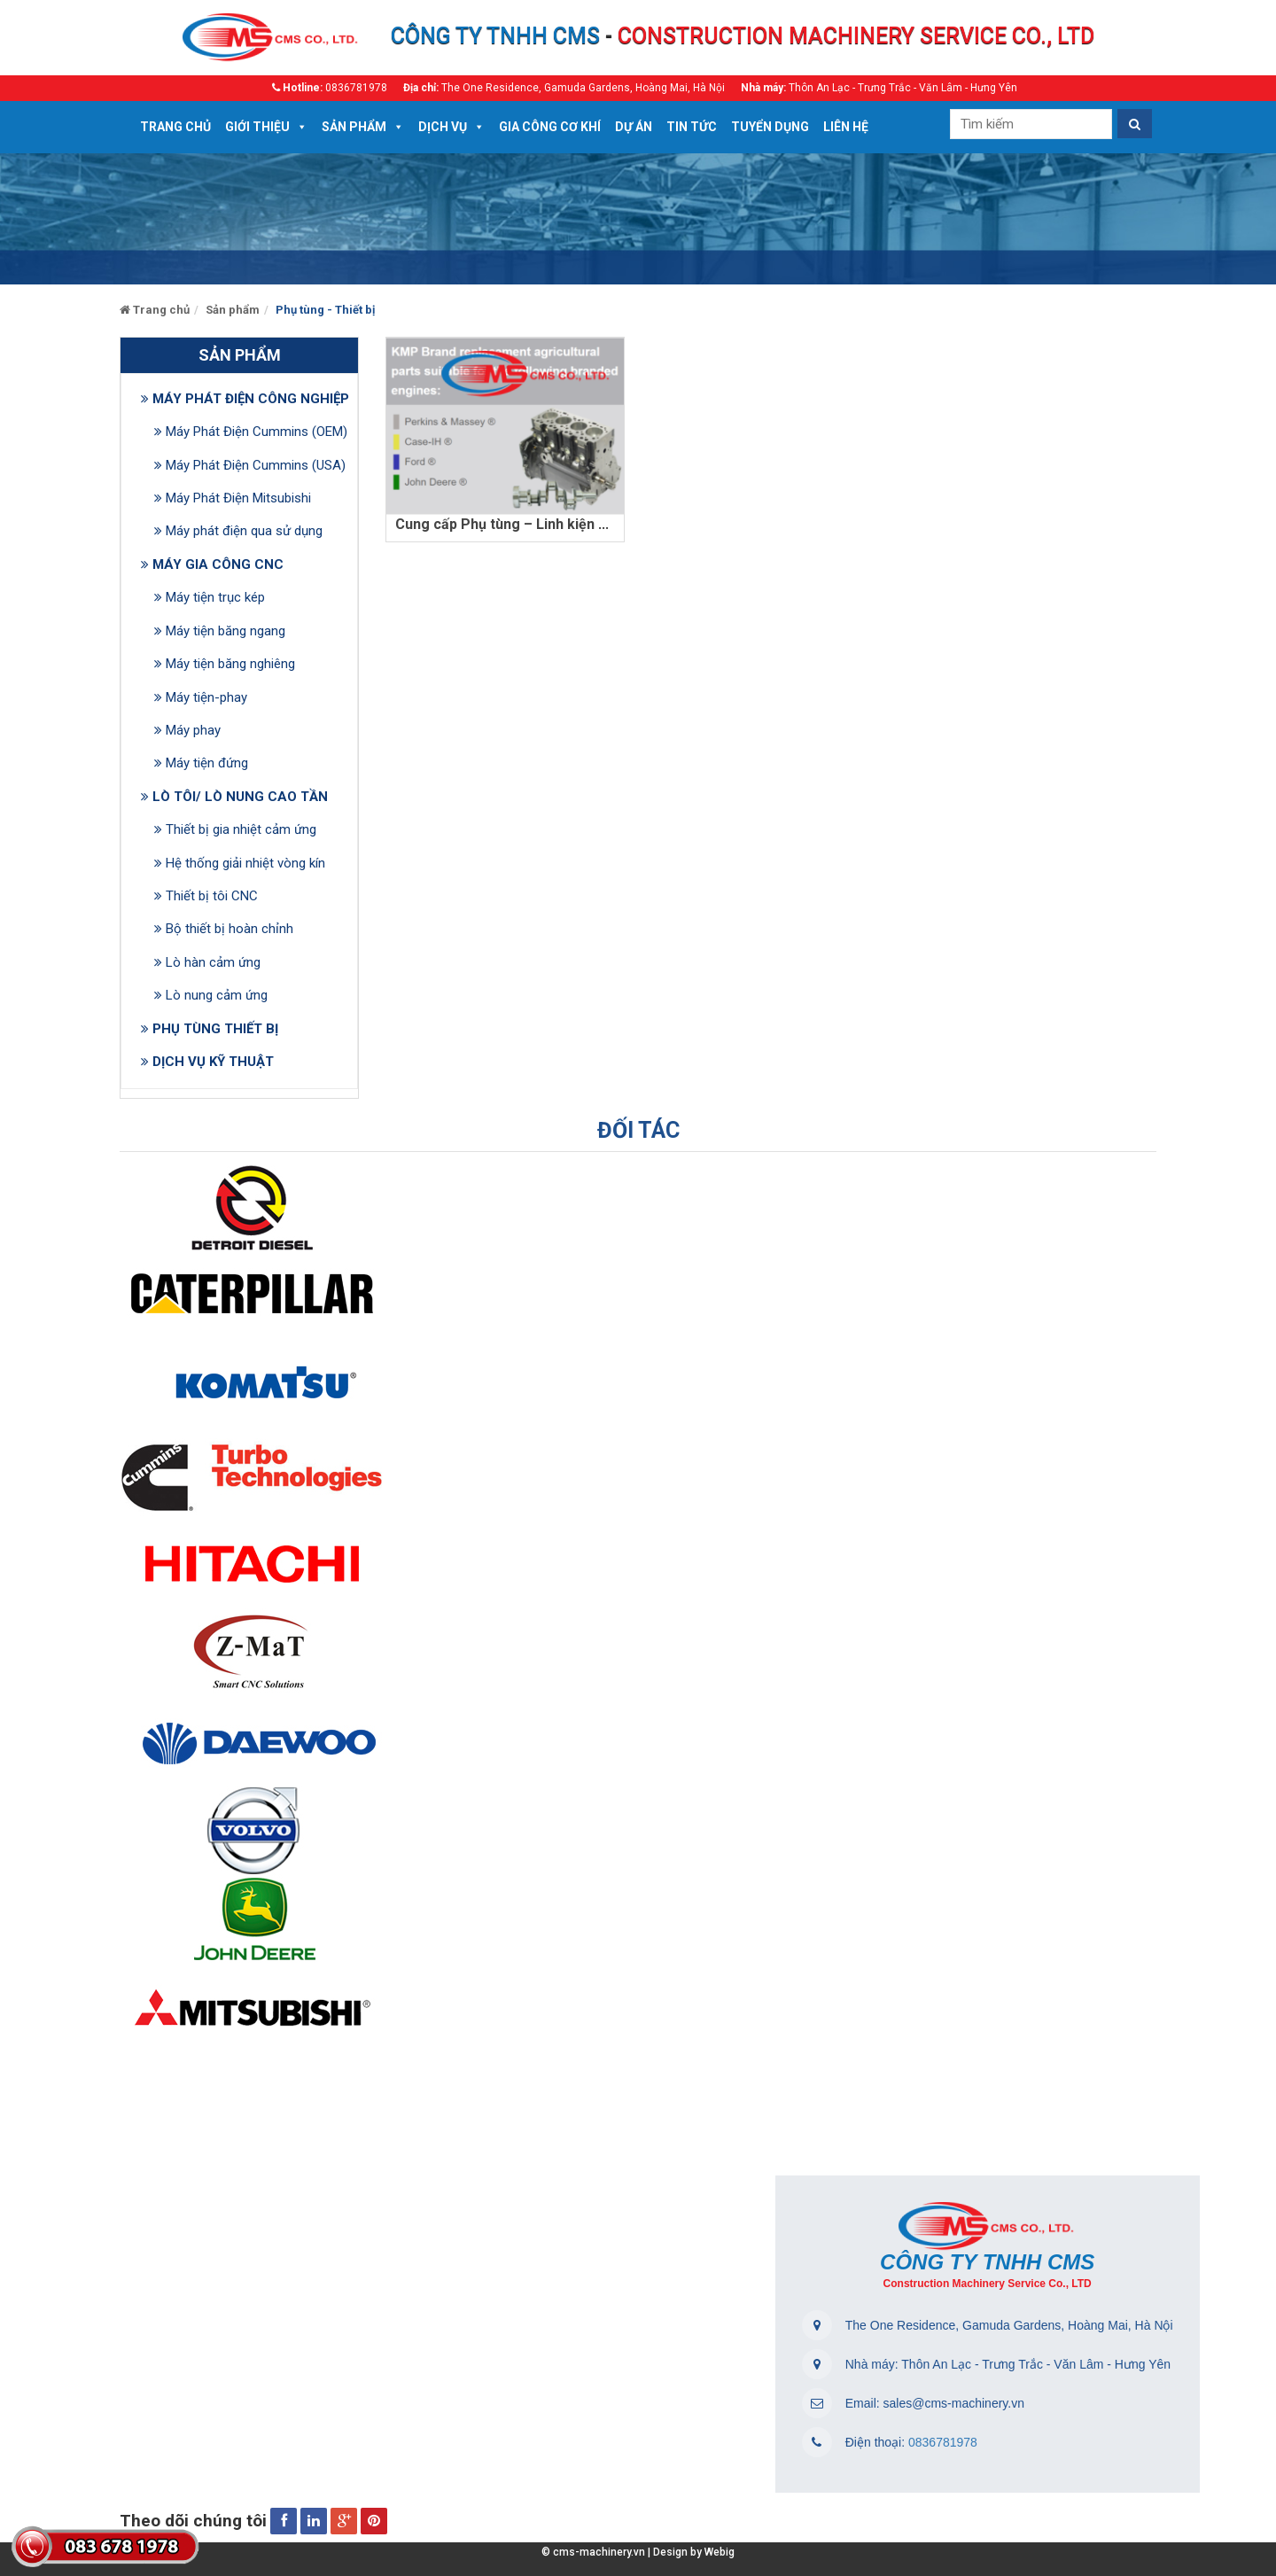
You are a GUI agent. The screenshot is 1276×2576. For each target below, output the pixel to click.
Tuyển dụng (770, 127)
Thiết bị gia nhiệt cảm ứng (235, 829)
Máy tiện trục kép (209, 597)
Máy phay (187, 730)
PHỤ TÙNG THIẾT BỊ (209, 1029)
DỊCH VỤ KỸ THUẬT (207, 1062)
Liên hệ (845, 127)
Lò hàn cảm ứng (207, 962)
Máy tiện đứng (201, 763)
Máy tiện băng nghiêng (224, 664)
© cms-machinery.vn (593, 2552)
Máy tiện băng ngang (219, 631)
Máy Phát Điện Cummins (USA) (249, 465)
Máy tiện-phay (200, 697)
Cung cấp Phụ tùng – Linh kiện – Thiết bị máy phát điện (575, 524)
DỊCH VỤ (442, 127)
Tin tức (691, 127)
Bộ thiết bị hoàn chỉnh (223, 929)
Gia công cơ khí (550, 127)
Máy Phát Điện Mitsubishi (232, 498)
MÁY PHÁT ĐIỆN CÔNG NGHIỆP (245, 399)
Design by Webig (691, 2552)
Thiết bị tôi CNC (206, 896)
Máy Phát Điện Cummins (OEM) (249, 432)
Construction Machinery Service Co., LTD (987, 2283)
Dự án (633, 127)
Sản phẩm (354, 127)
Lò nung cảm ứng (211, 995)
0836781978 (941, 2442)
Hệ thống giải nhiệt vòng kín (239, 863)
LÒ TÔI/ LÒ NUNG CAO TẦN (234, 797)
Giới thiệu (257, 127)
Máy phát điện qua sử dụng (238, 531)
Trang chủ (175, 127)
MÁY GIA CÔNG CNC (212, 564)
